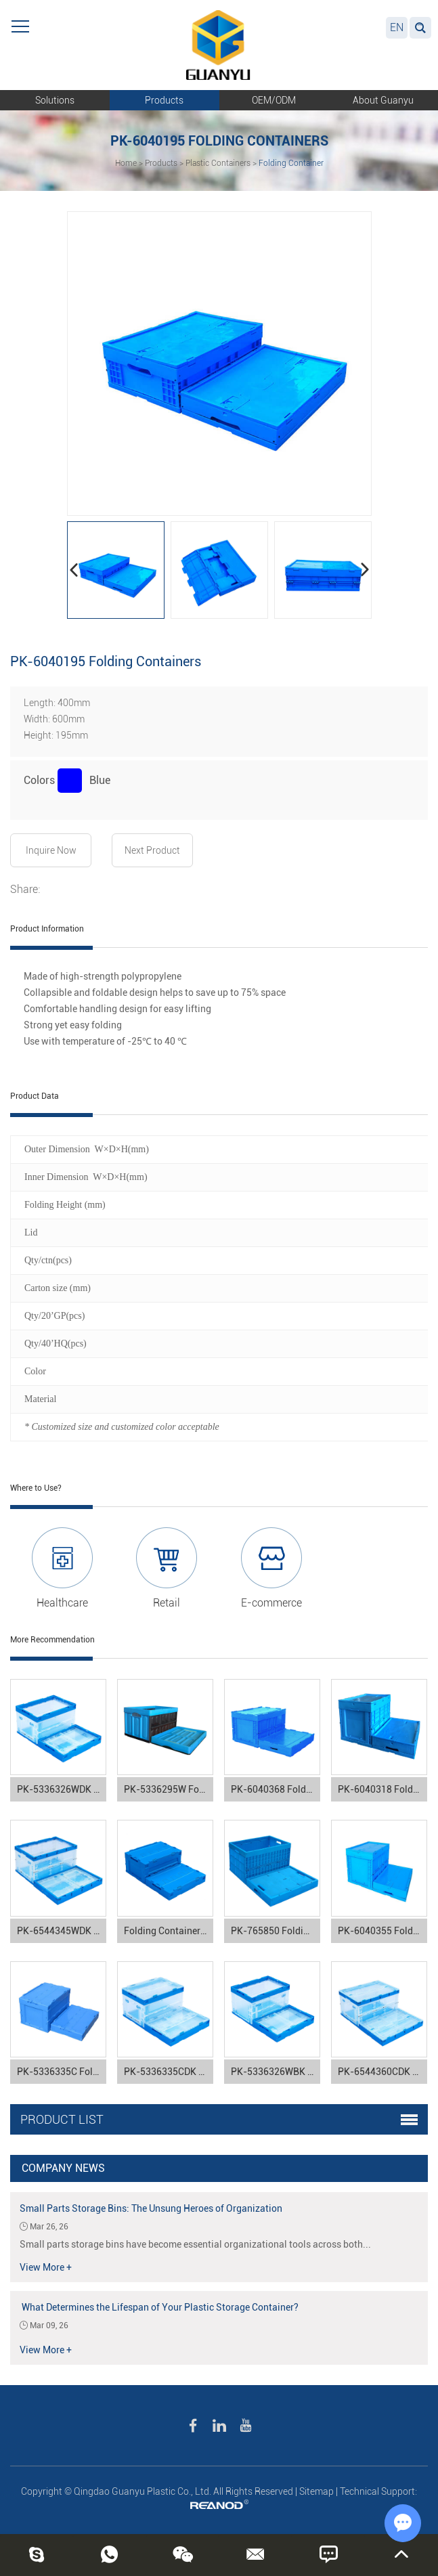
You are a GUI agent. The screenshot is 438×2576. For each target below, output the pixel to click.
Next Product (152, 850)
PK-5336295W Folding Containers (168, 1789)
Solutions (54, 100)
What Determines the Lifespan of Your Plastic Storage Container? (159, 2307)
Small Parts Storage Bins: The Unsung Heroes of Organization (151, 2208)
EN (396, 27)
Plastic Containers (217, 163)
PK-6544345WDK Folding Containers (61, 1930)
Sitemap (316, 2491)
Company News (63, 2168)
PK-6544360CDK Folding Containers (382, 2071)
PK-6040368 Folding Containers (275, 1789)
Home (126, 163)
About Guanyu (383, 100)
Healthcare (62, 1602)
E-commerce (271, 1602)
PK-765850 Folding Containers (275, 1930)
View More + (46, 2267)
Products (164, 100)
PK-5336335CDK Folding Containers (168, 2071)
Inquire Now (51, 850)
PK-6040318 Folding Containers (382, 1789)
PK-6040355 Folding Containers (382, 1930)
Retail (166, 1602)
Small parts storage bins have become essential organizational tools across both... (195, 2244)
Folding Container (291, 163)
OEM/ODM (274, 100)
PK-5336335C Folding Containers (61, 2071)
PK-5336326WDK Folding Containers (61, 1789)
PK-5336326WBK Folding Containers (275, 2071)
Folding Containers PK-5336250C (168, 1930)
